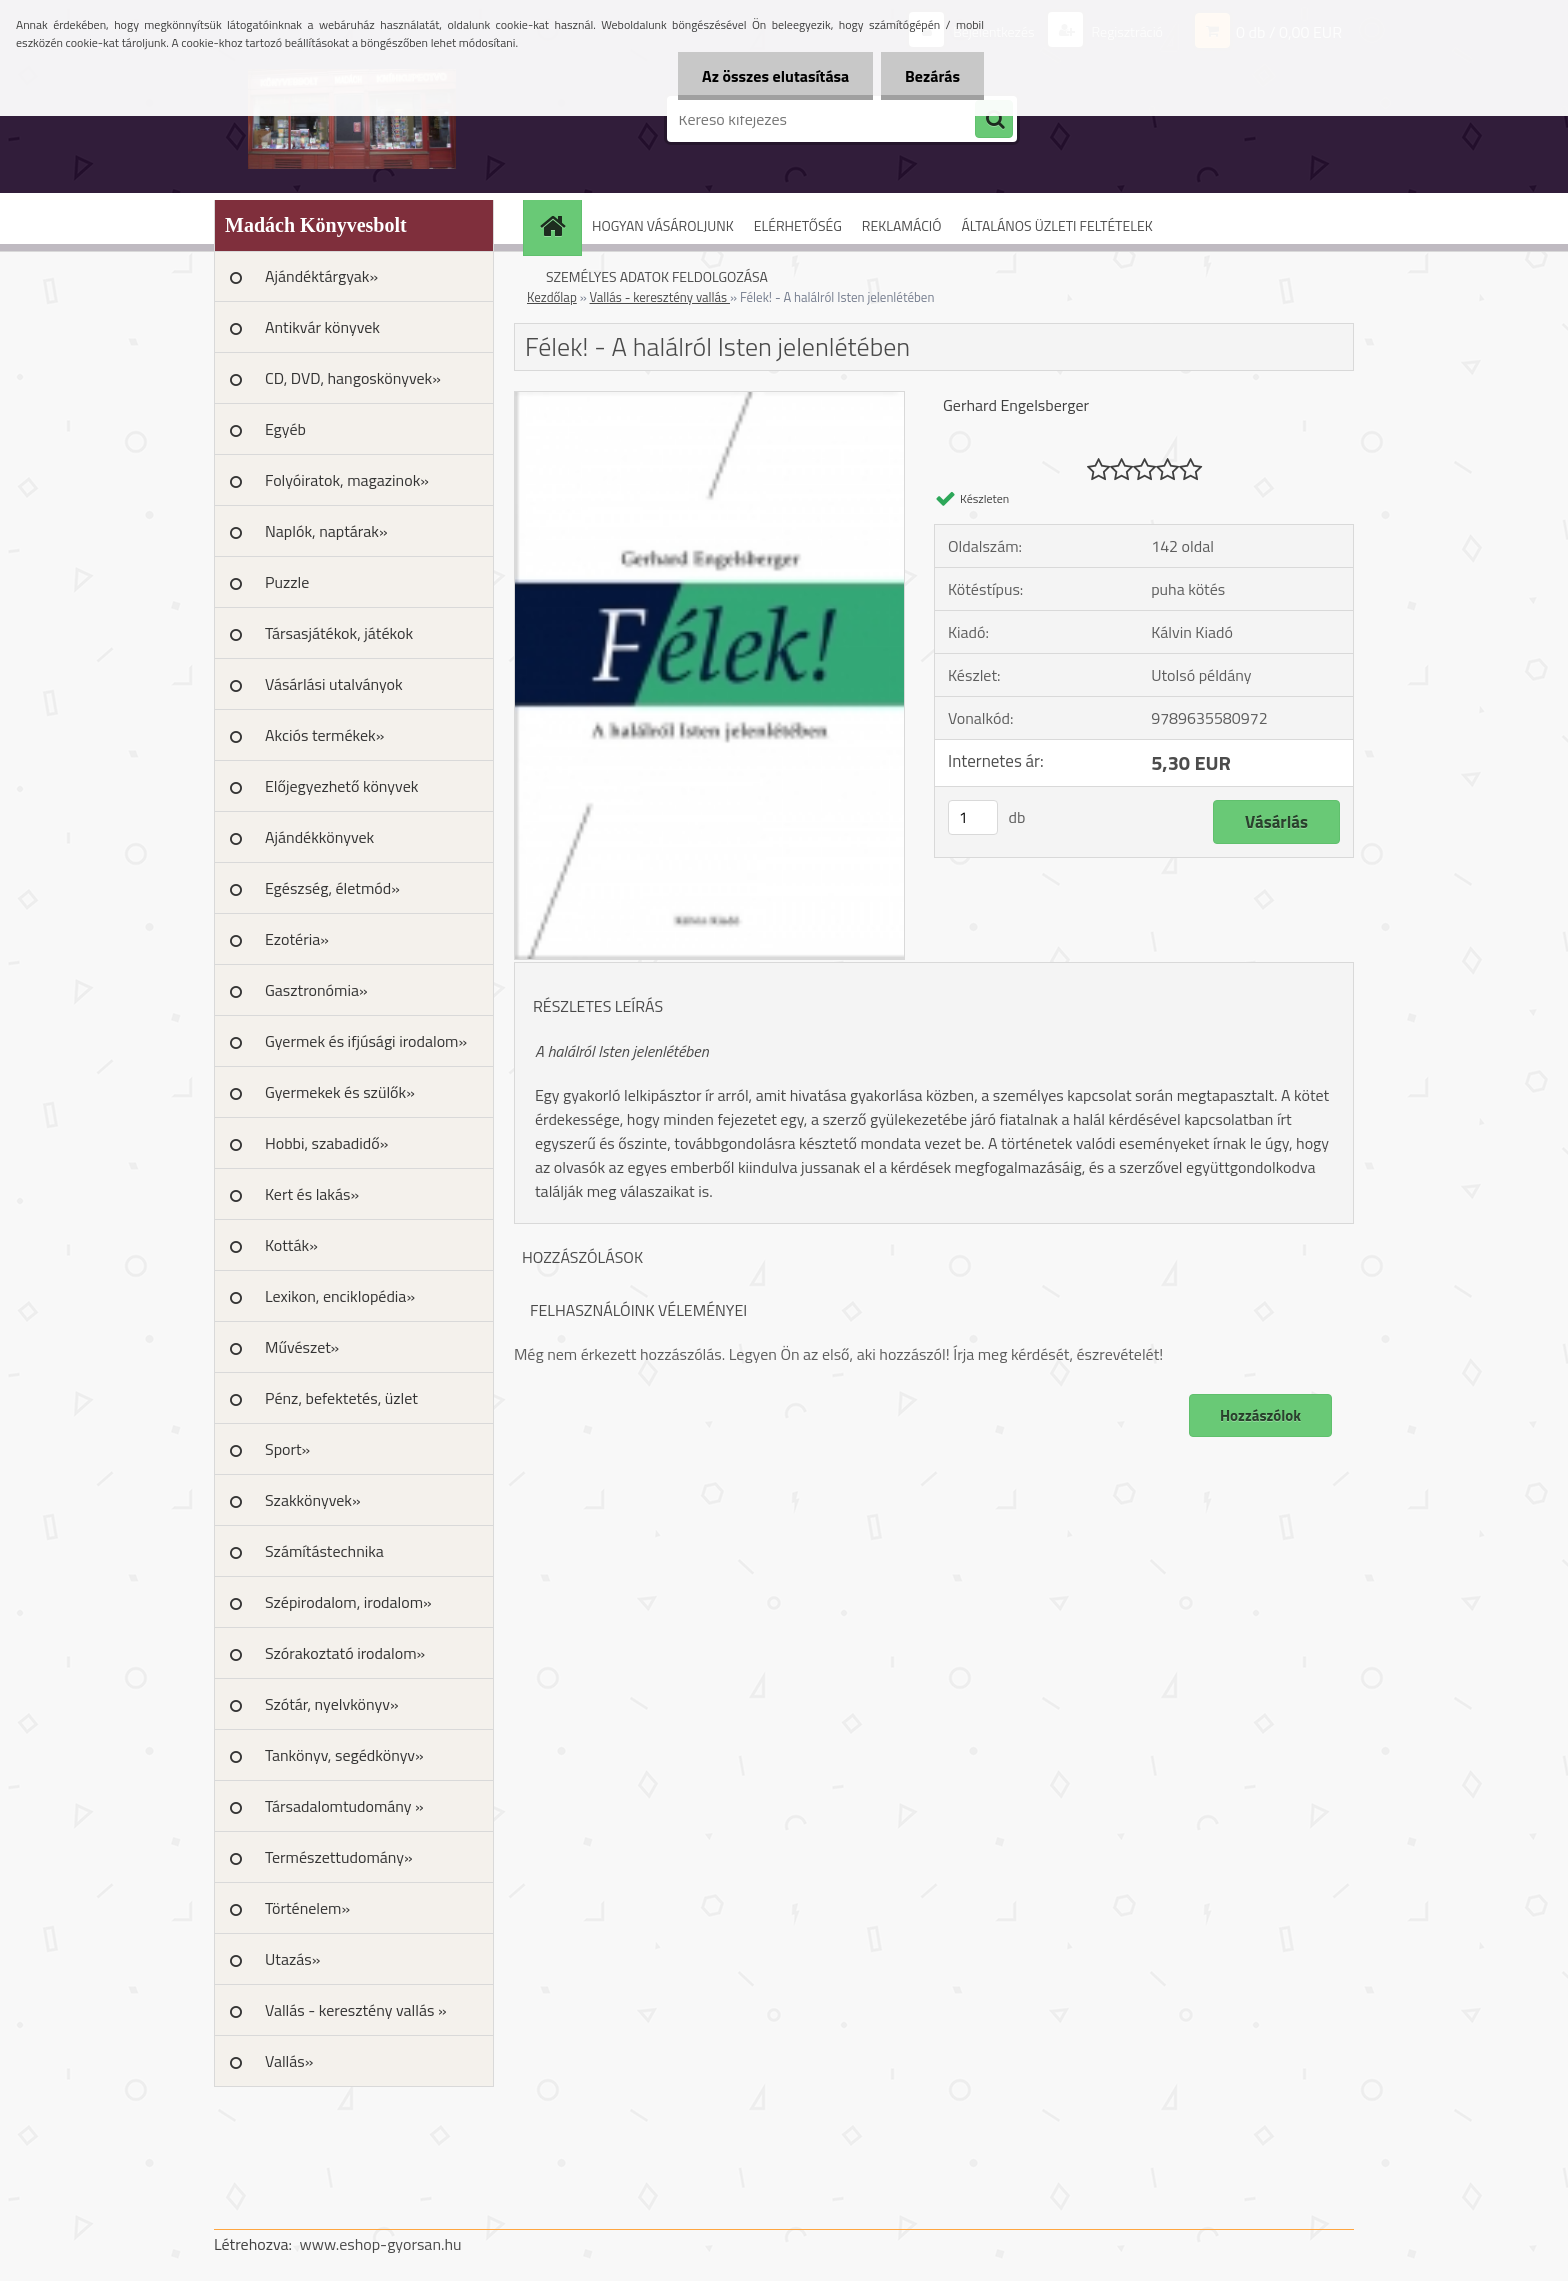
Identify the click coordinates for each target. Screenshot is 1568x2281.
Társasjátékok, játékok (339, 633)
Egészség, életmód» (332, 888)
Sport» (287, 1449)
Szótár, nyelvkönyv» (332, 1704)
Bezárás (931, 76)
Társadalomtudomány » (344, 1806)
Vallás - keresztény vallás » (356, 2010)
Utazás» (292, 1959)
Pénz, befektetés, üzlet (341, 1398)
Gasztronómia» (316, 990)
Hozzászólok (1260, 1415)
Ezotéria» (297, 939)
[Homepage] (559, 225)
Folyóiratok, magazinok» (347, 480)
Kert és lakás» (312, 1194)
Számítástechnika (324, 1551)
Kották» (291, 1245)
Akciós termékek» (324, 735)
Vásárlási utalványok (334, 684)
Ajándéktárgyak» (321, 276)
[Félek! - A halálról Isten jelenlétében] (709, 400)
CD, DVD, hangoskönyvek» (353, 378)
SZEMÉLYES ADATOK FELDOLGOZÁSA (657, 276)
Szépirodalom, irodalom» (348, 1602)
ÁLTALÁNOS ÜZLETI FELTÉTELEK (1056, 225)
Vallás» (289, 2061)
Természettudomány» (339, 1857)
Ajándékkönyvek (319, 837)
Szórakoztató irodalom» (345, 1653)
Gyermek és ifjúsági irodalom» (366, 1041)
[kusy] (973, 817)
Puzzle (287, 582)
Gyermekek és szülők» (340, 1092)
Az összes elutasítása (772, 76)
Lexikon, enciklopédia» (340, 1296)
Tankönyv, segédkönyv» (344, 1755)
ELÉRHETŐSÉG (798, 225)
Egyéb (285, 429)
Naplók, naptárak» (326, 531)
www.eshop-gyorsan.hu (381, 2244)
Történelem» (307, 1908)
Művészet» (302, 1347)
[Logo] (351, 119)
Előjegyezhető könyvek (341, 786)
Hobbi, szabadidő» (326, 1143)
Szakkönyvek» (313, 1500)
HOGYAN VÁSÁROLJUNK (663, 225)
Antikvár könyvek (322, 327)
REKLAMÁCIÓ (902, 225)
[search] (994, 120)
